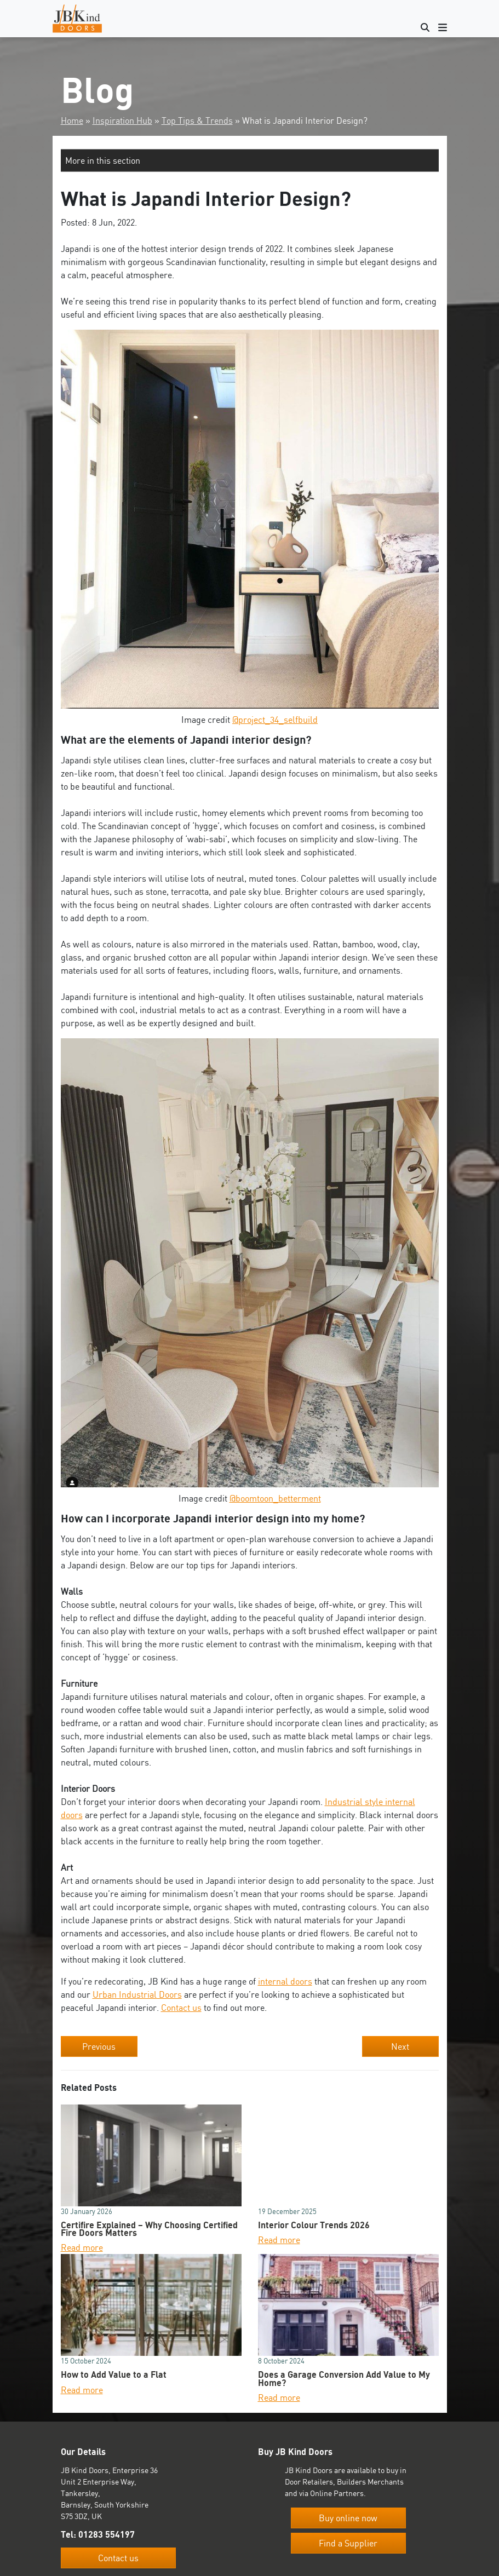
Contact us (181, 2007)
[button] (250, 160)
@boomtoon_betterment (275, 1498)
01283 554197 (106, 2534)
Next (400, 2046)
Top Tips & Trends (197, 120)
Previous (99, 2046)
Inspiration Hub (122, 120)
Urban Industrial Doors (137, 1994)
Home (72, 120)
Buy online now (348, 2517)
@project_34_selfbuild (275, 719)
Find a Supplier (348, 2543)
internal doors (285, 1981)
